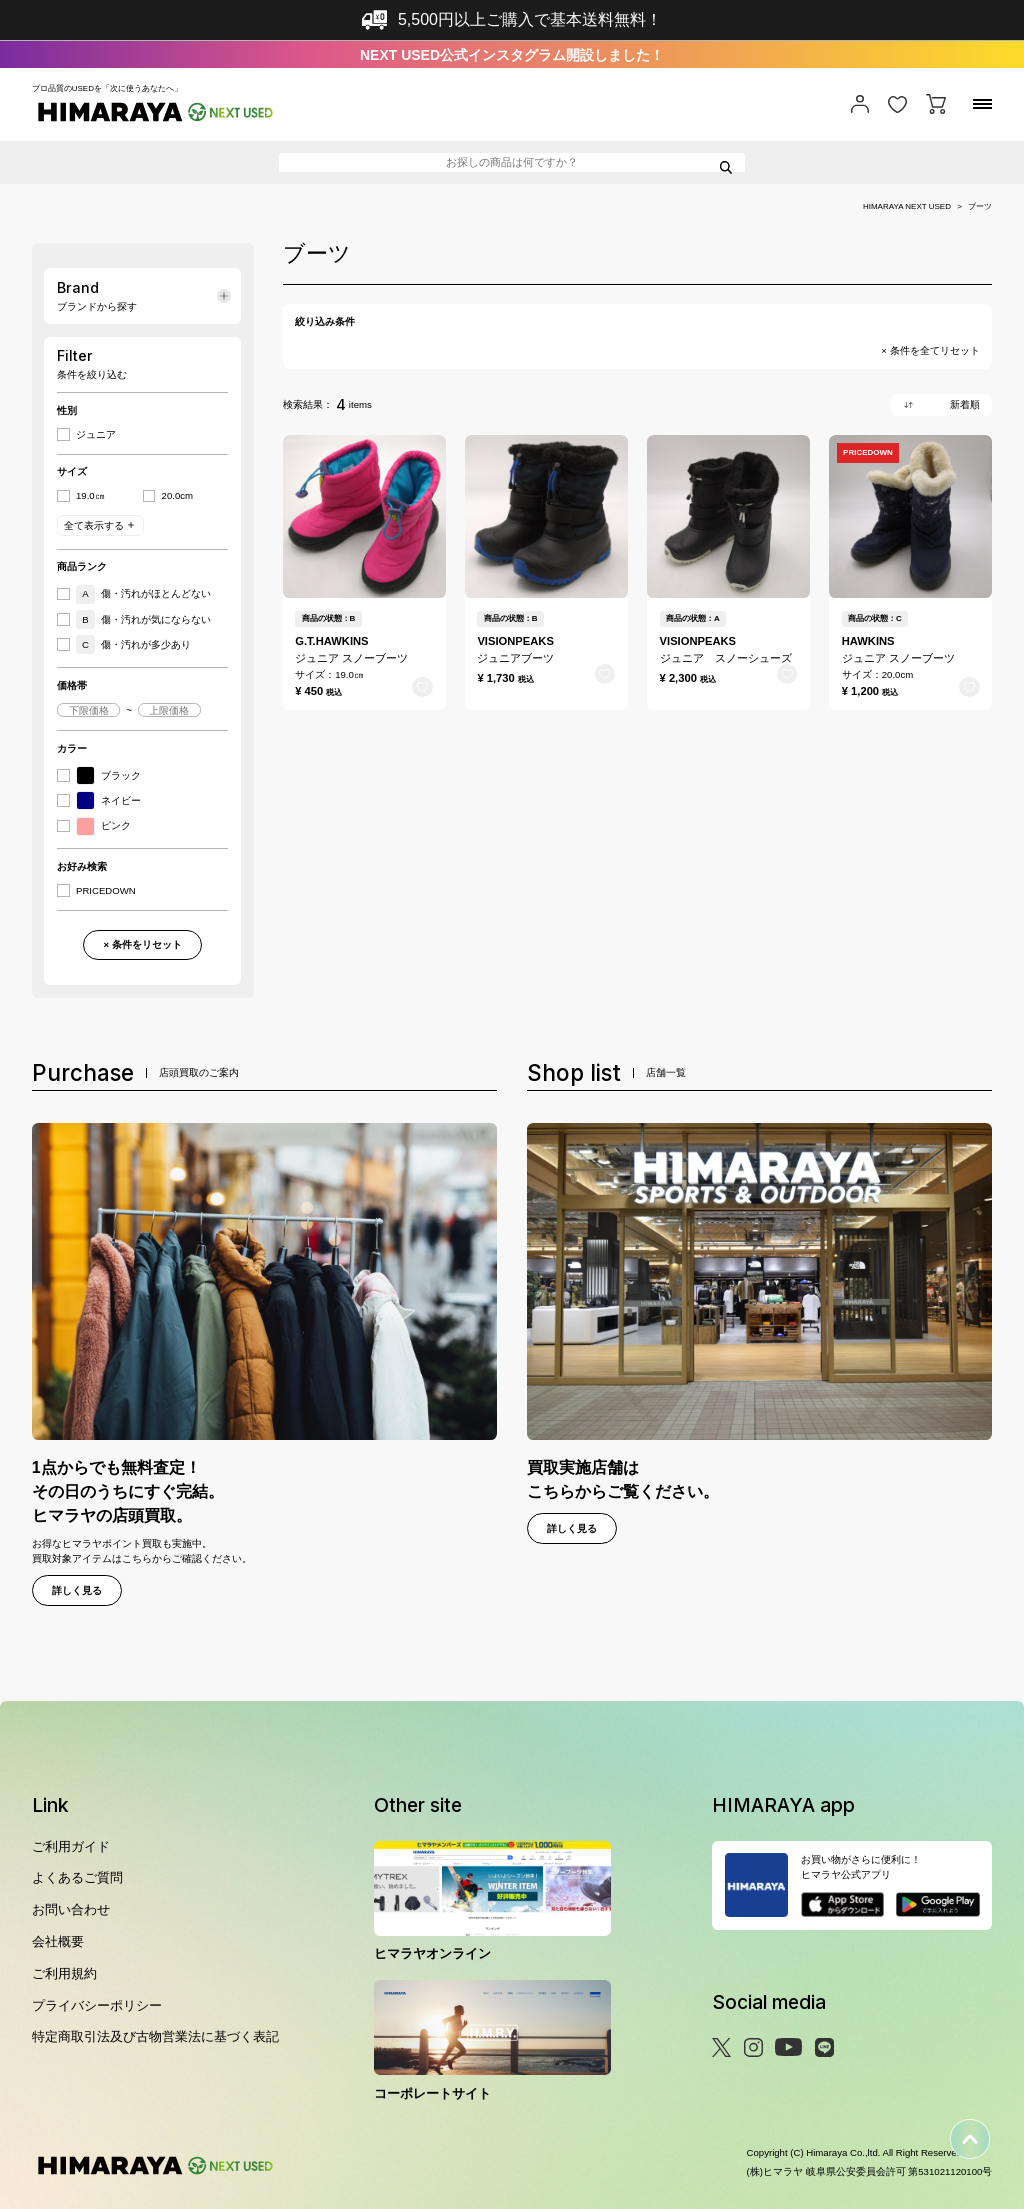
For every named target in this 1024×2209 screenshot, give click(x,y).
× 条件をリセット (142, 944)
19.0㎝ (90, 496)
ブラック (108, 775)
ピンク (103, 826)
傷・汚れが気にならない (143, 619)
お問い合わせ (71, 1909)
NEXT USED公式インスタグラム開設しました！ (512, 55)
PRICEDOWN (106, 891)
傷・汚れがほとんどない (143, 594)
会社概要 (58, 1941)
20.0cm (177, 496)
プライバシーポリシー (97, 2005)
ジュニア (96, 435)
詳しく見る (77, 1590)
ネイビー (108, 800)
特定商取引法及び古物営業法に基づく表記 (155, 2036)
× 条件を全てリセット (930, 351)
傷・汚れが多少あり (133, 644)
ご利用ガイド (71, 1846)
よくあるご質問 (77, 1877)
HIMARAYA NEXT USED (907, 207)
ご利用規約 (64, 1973)
